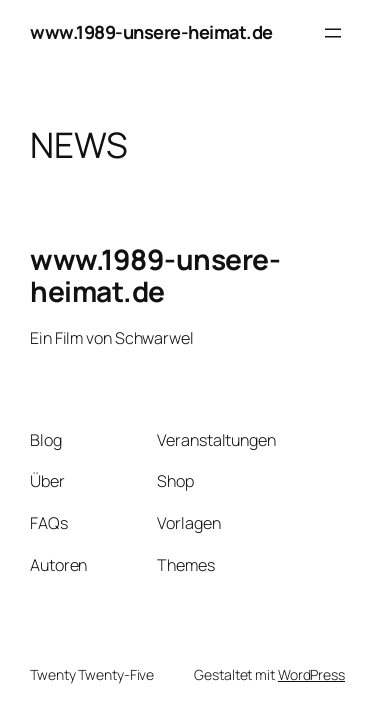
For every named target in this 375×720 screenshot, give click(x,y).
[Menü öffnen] (333, 33)
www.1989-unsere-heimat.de (151, 32)
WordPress (311, 674)
